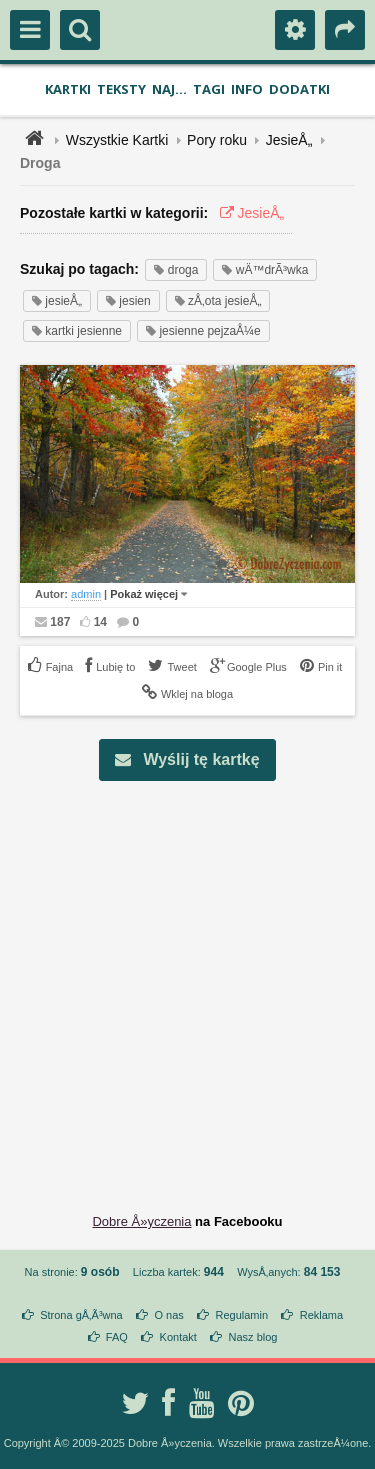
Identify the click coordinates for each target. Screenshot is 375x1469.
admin (86, 594)
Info (247, 89)
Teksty (121, 89)
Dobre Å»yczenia (141, 1221)
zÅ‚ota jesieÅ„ (218, 301)
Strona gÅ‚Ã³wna (81, 1315)
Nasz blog (253, 1337)
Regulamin (241, 1315)
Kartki (68, 89)
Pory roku (217, 140)
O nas (168, 1315)
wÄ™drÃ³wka (265, 270)
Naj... (169, 89)
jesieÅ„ (57, 301)
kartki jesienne (77, 331)
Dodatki (299, 89)
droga (176, 270)
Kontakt (178, 1337)
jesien (128, 301)
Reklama (321, 1315)
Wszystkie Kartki (117, 140)
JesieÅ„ (289, 140)
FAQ (117, 1337)
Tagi (209, 89)
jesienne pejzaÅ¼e (203, 331)
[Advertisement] (187, 988)
